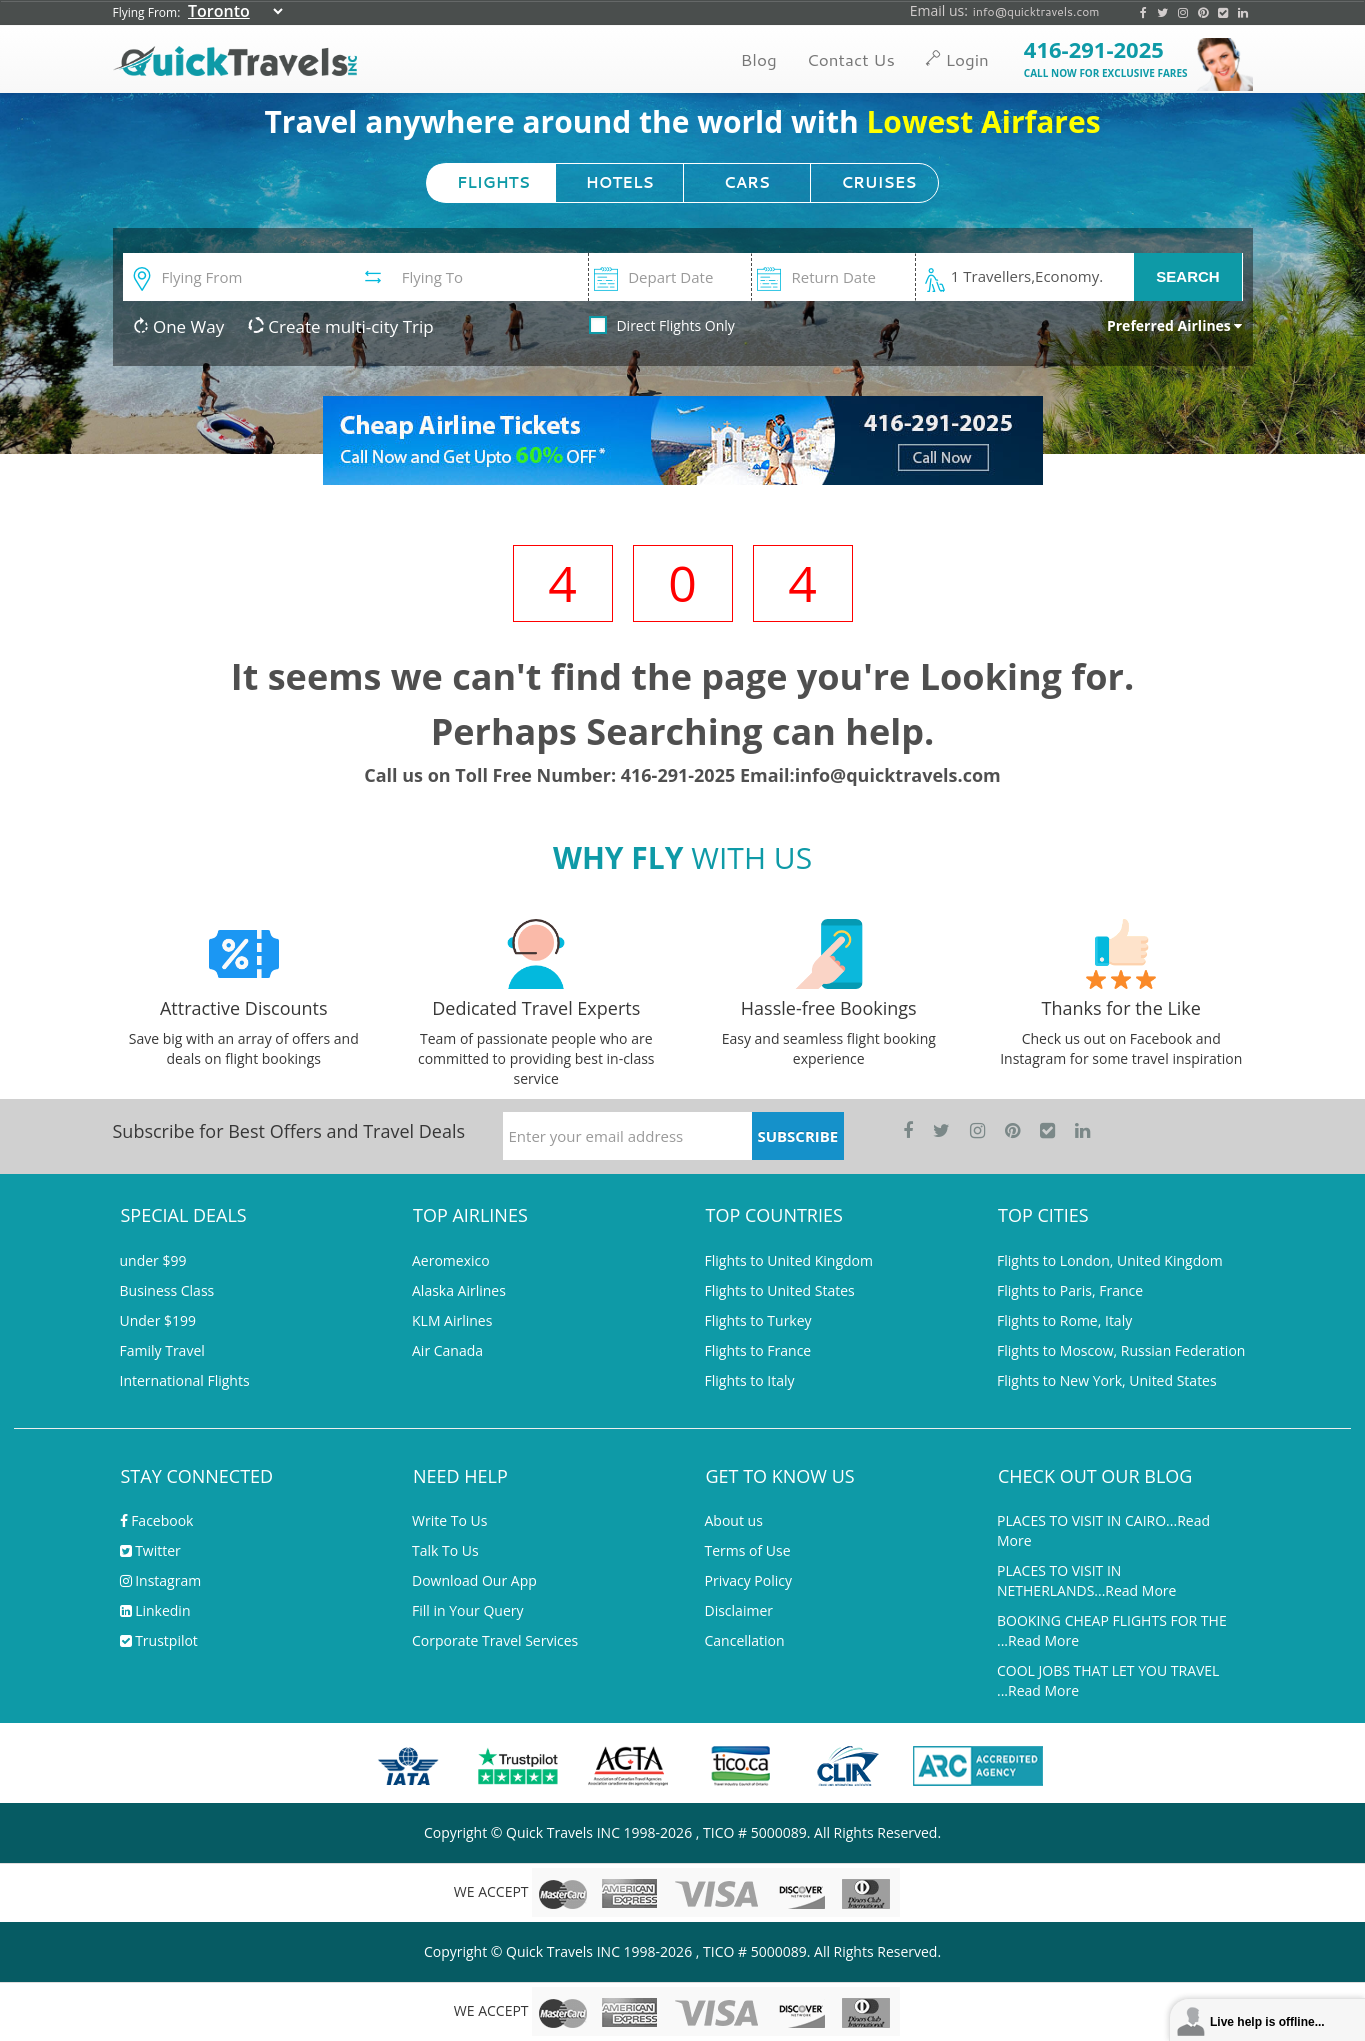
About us (734, 1520)
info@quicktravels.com (1036, 11)
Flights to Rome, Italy (1064, 1320)
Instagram (161, 1580)
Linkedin (155, 1610)
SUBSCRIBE (797, 1136)
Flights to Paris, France (1070, 1290)
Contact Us (851, 59)
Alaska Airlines (459, 1290)
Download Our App (474, 1580)
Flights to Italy (750, 1380)
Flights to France (758, 1350)
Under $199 (158, 1320)
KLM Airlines (452, 1320)
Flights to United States (780, 1290)
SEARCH (1187, 276)
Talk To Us (445, 1550)
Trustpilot (159, 1640)
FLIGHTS (493, 182)
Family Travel (162, 1350)
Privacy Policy (748, 1580)
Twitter (150, 1550)
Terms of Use (748, 1550)
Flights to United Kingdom (789, 1260)
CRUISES (878, 182)
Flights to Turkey (758, 1320)
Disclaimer (739, 1610)
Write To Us (449, 1520)
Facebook (157, 1520)
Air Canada (447, 1350)
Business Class (167, 1290)
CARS (747, 182)
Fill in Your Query (468, 1610)
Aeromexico (451, 1260)
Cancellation (745, 1640)
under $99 (153, 1260)
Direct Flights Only (675, 325)
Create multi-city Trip (341, 326)
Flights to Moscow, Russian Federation (1121, 1350)
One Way (179, 326)
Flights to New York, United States (1107, 1380)
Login (957, 59)
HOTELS (620, 182)
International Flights (185, 1380)
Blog (758, 59)
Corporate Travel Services (495, 1640)
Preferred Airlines (1175, 325)
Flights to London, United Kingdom (1110, 1260)
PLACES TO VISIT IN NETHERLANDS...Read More (1086, 1580)
